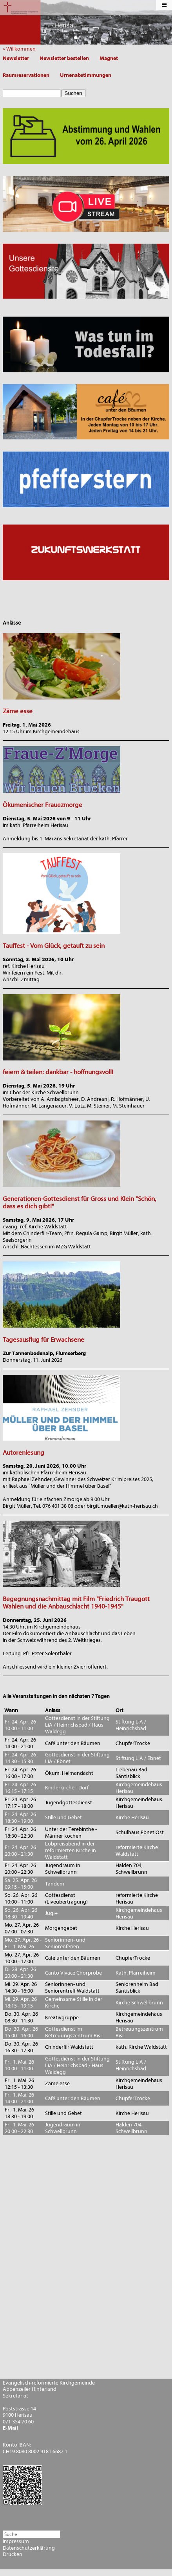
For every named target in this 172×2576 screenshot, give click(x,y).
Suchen (73, 93)
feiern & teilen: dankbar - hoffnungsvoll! (58, 1072)
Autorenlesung (23, 1452)
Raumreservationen (26, 75)
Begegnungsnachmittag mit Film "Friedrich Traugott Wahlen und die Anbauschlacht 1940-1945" (76, 1602)
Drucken (12, 2554)
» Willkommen (21, 49)
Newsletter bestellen (64, 58)
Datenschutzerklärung (29, 2548)
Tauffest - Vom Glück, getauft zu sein (54, 945)
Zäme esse (18, 711)
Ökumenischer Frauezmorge (42, 805)
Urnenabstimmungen (85, 75)
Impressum (16, 2541)
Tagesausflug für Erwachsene (43, 1339)
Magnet (109, 58)
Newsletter (16, 58)
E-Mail (10, 2428)
